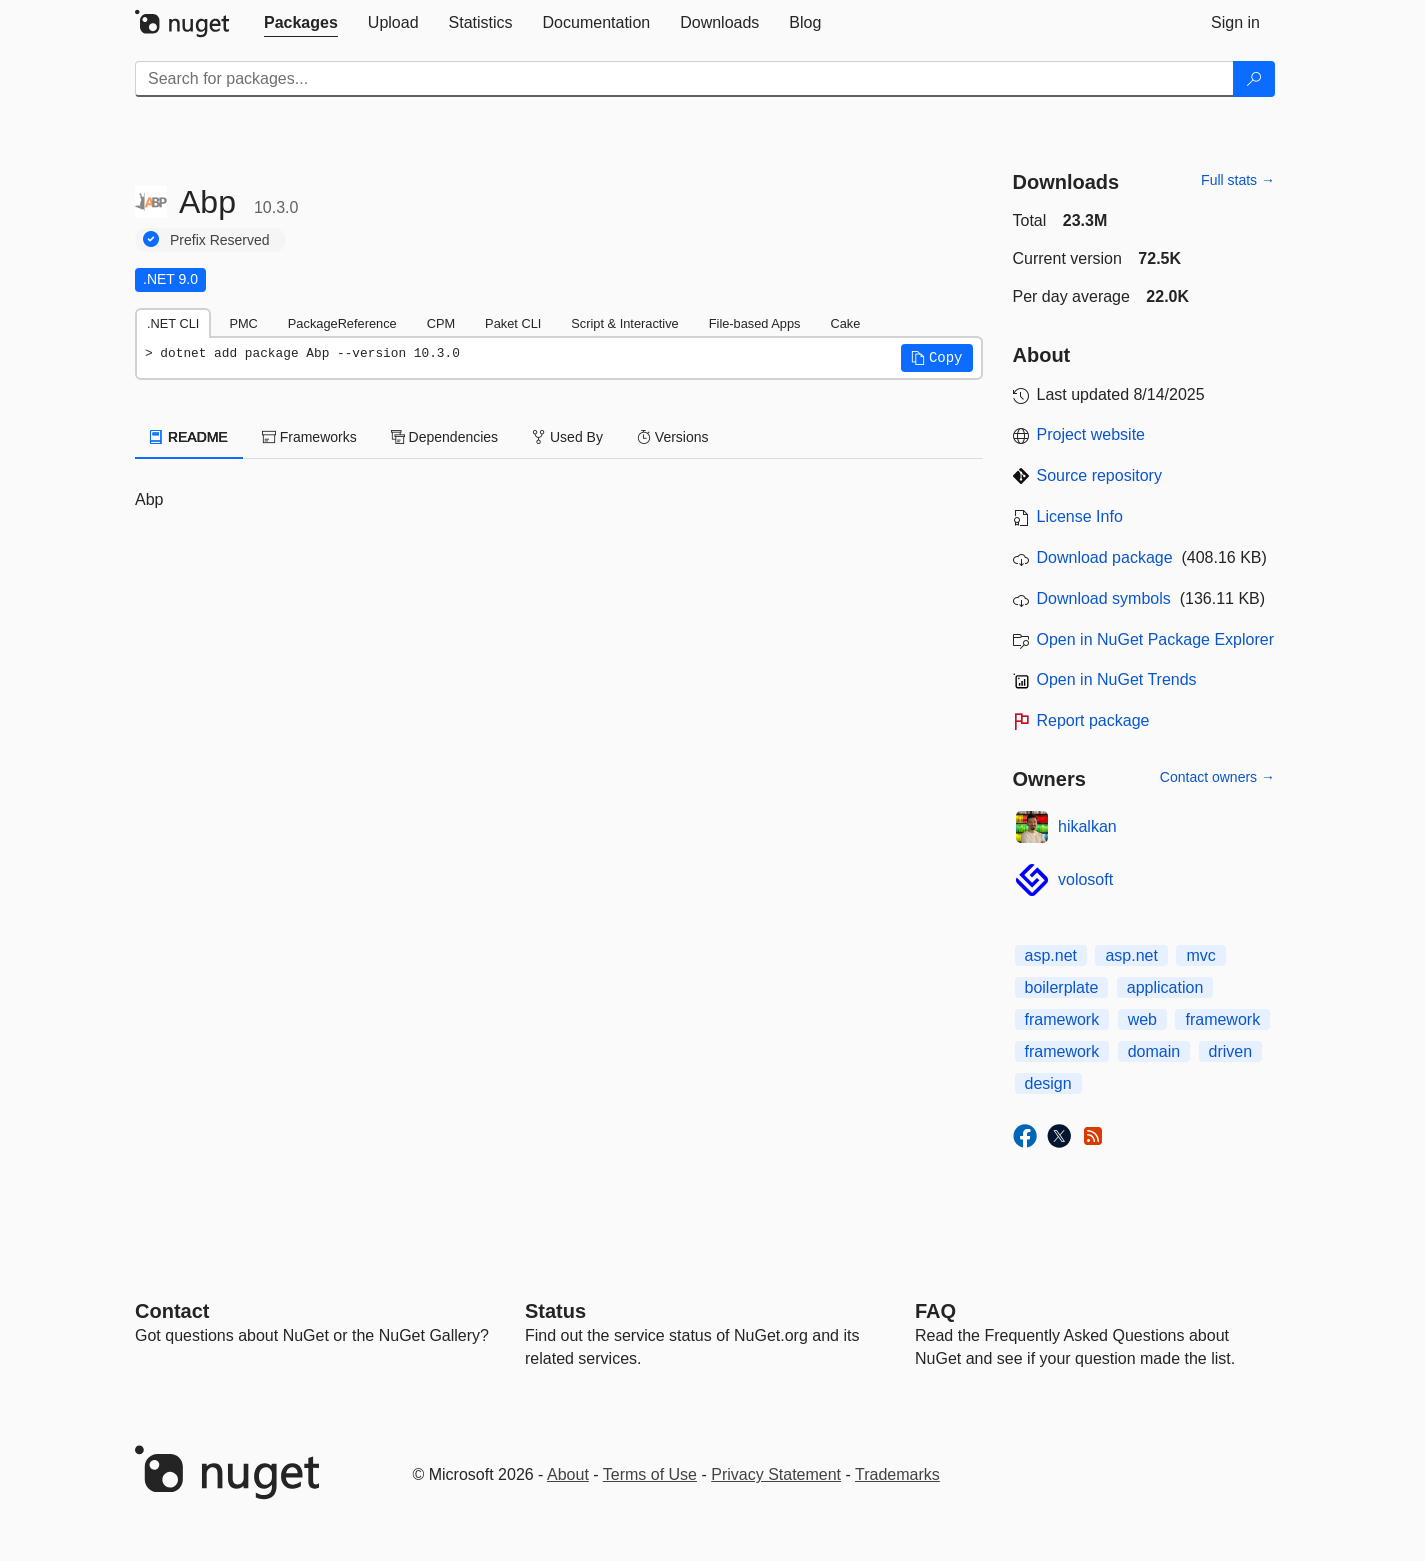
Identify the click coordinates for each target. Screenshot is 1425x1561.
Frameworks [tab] (309, 437)
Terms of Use (650, 1474)
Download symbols (1104, 598)
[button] (937, 358)
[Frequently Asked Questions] (935, 1311)
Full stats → (1238, 180)
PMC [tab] (243, 323)
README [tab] (189, 437)
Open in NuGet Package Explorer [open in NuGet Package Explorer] (1155, 639)
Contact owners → (1217, 777)
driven (1231, 1051)
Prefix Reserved (220, 240)
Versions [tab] (673, 437)
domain (1154, 1051)
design (1048, 1083)
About (568, 1474)
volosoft (1085, 879)
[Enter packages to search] (684, 79)
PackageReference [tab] (342, 323)
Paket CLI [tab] (513, 323)
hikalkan (1087, 826)
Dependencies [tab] (444, 437)
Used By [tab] (567, 437)
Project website (1091, 434)
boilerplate (1062, 987)
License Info (1080, 516)
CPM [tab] (441, 323)
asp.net (1051, 955)
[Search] (1254, 79)
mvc (1200, 955)
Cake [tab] (845, 323)
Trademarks (897, 1474)
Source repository (1099, 475)
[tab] (301, 23)
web (1142, 1019)
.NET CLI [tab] (173, 323)
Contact (172, 1311)
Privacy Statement (776, 1474)
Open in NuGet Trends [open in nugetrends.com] (1117, 679)
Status (555, 1311)
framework (1062, 1019)
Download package (1105, 557)
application (1165, 987)
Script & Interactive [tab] (624, 323)
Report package (1093, 720)
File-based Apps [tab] (755, 323)
